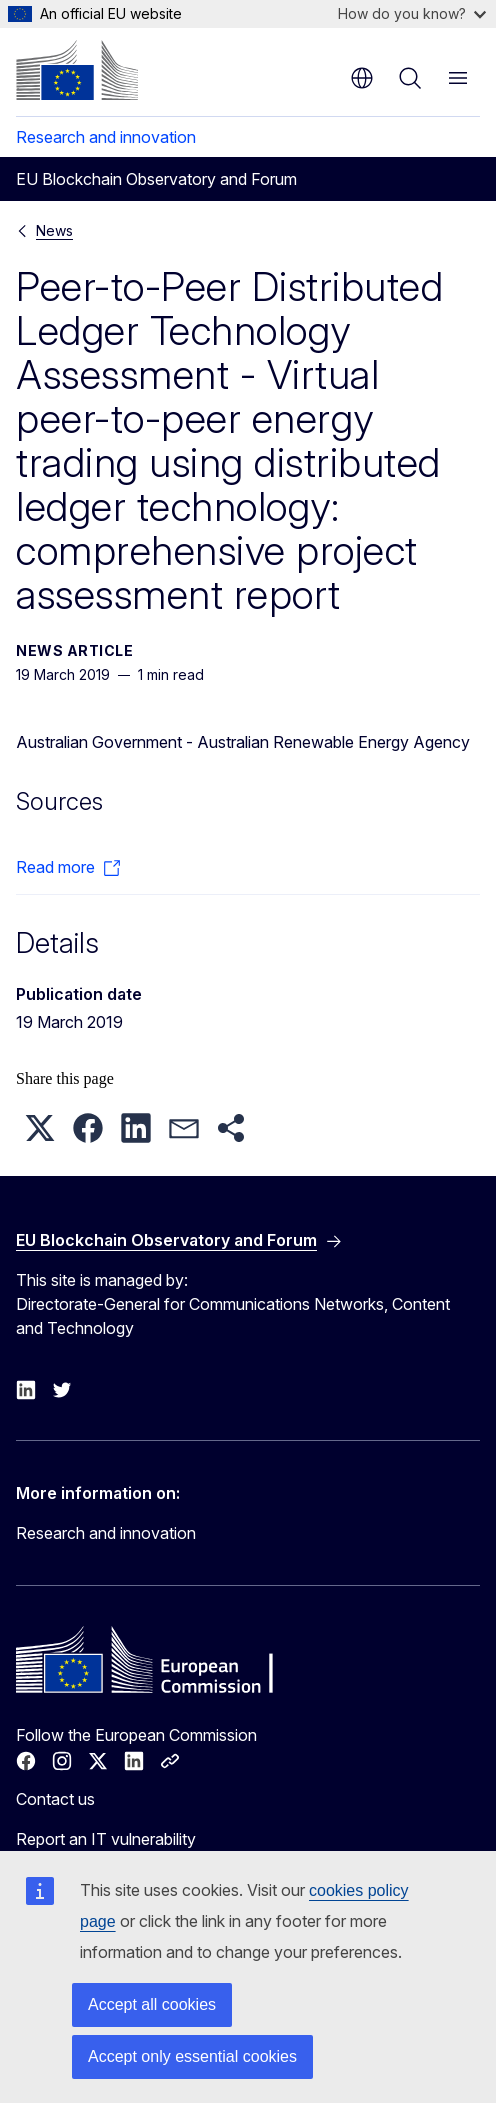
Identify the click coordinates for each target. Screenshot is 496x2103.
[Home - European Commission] (77, 70)
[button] (40, 1128)
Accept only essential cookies (192, 2056)
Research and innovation (106, 137)
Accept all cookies (152, 2004)
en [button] (362, 78)
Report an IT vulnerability (106, 1839)
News (54, 230)
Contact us (55, 1799)
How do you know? (412, 13)
